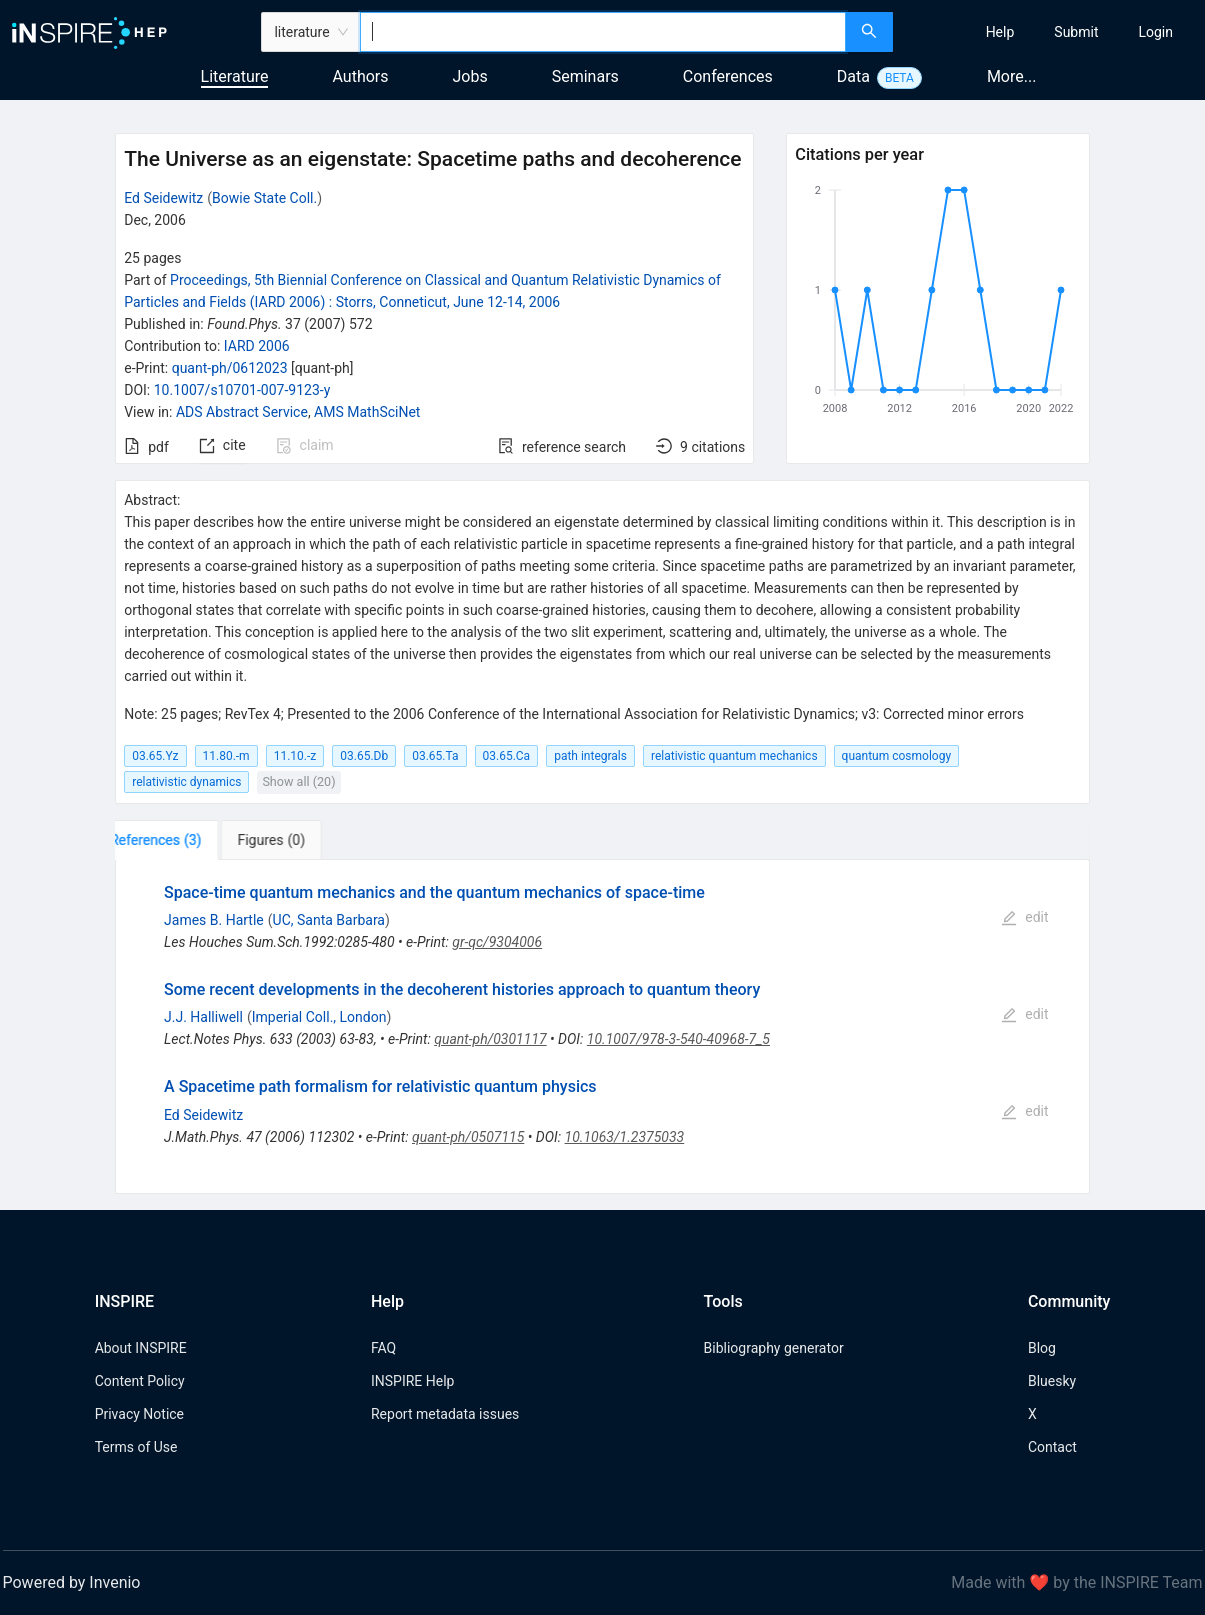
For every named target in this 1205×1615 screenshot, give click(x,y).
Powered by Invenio (72, 1582)
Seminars (585, 76)
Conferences (728, 76)
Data (853, 76)
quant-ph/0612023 (230, 368)
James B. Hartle (214, 920)
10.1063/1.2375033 (625, 1137)
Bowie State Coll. (264, 198)
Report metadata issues (445, 1414)
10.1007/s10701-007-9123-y (242, 390)
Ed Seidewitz (163, 198)
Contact (1052, 1447)
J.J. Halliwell (203, 1017)
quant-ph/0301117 (490, 1039)
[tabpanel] (602, 1026)
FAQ (383, 1348)
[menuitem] (1000, 32)
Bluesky (1052, 1381)
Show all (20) (298, 781)
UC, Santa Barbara (329, 920)
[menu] (1051, 32)
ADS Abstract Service (242, 412)
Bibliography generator (774, 1348)
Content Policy (140, 1381)
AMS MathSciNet (367, 412)
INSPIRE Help (412, 1381)
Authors (360, 76)
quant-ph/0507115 (468, 1137)
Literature (235, 76)
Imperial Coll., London (319, 1017)
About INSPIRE (141, 1348)
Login (1155, 32)
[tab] (177, 840)
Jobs (470, 76)
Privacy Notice (139, 1414)
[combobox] (603, 32)
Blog (1042, 1348)
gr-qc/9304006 (497, 942)
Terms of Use (136, 1447)
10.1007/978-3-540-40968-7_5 (678, 1039)
